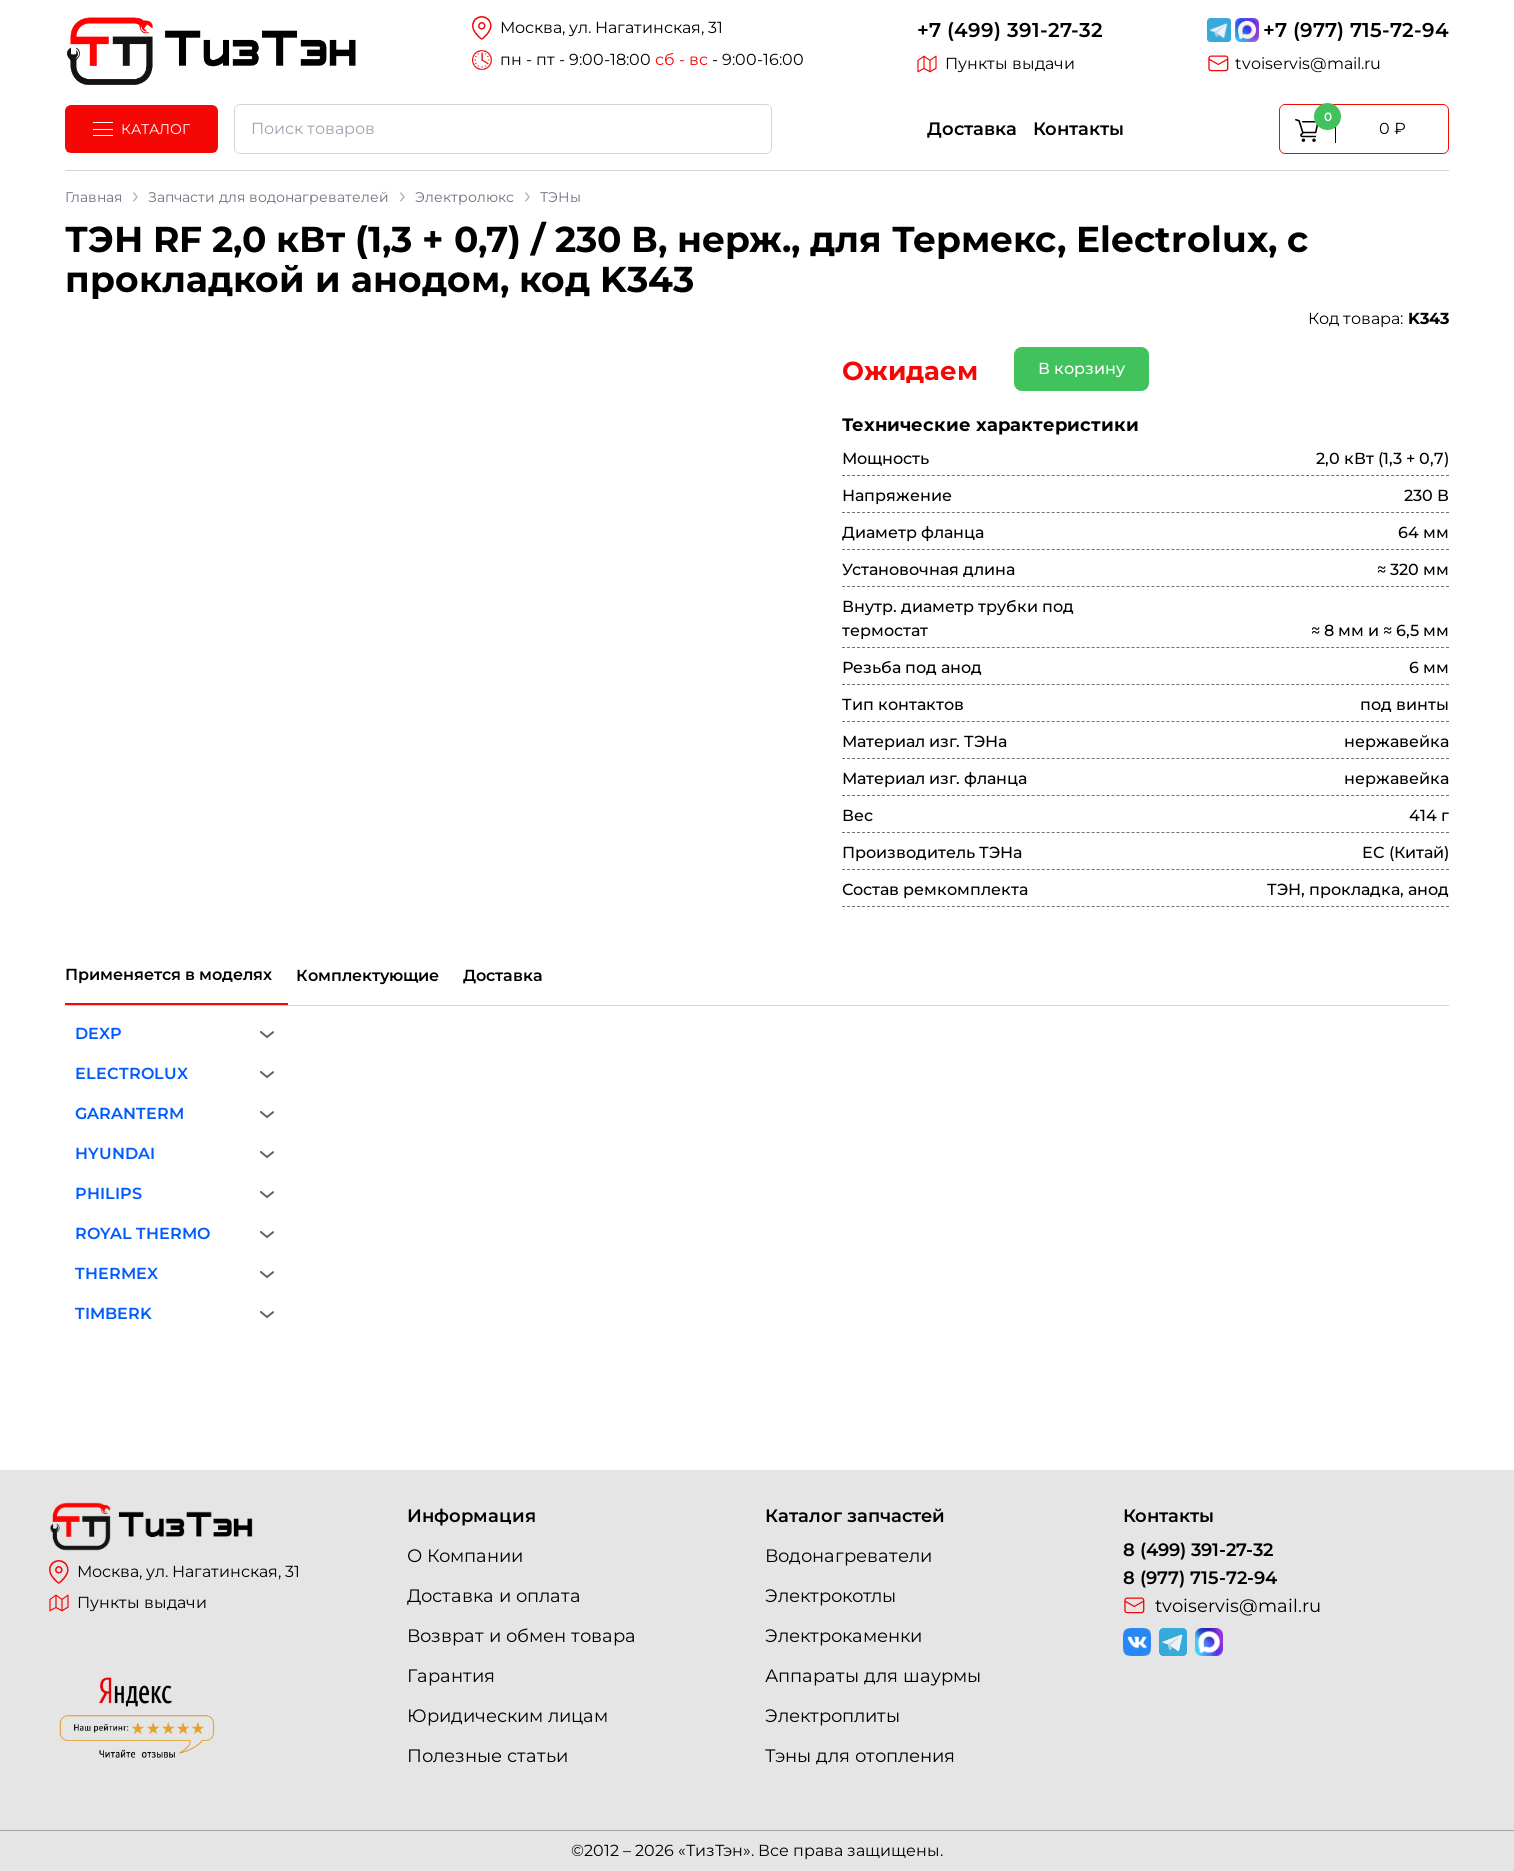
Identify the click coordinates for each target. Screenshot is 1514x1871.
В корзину (1081, 368)
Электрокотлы (830, 1596)
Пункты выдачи (996, 64)
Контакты (1078, 129)
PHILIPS (108, 1193)
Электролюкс (464, 197)
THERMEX (116, 1273)
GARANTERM (129, 1113)
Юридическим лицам (507, 1716)
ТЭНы (560, 197)
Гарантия (451, 1676)
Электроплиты (832, 1716)
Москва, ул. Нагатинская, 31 (174, 1572)
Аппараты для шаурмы (873, 1676)
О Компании (465, 1556)
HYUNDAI (115, 1153)
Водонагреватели (848, 1556)
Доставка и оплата (494, 1596)
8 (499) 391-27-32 (1198, 1550)
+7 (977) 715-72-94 (1356, 30)
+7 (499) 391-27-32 (1010, 30)
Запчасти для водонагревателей (268, 197)
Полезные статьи (487, 1756)
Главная (93, 197)
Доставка (972, 129)
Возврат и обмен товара (521, 1636)
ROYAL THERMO (142, 1233)
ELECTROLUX (131, 1073)
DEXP (98, 1033)
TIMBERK (113, 1313)
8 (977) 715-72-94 (1200, 1578)
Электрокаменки (843, 1636)
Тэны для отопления (860, 1756)
